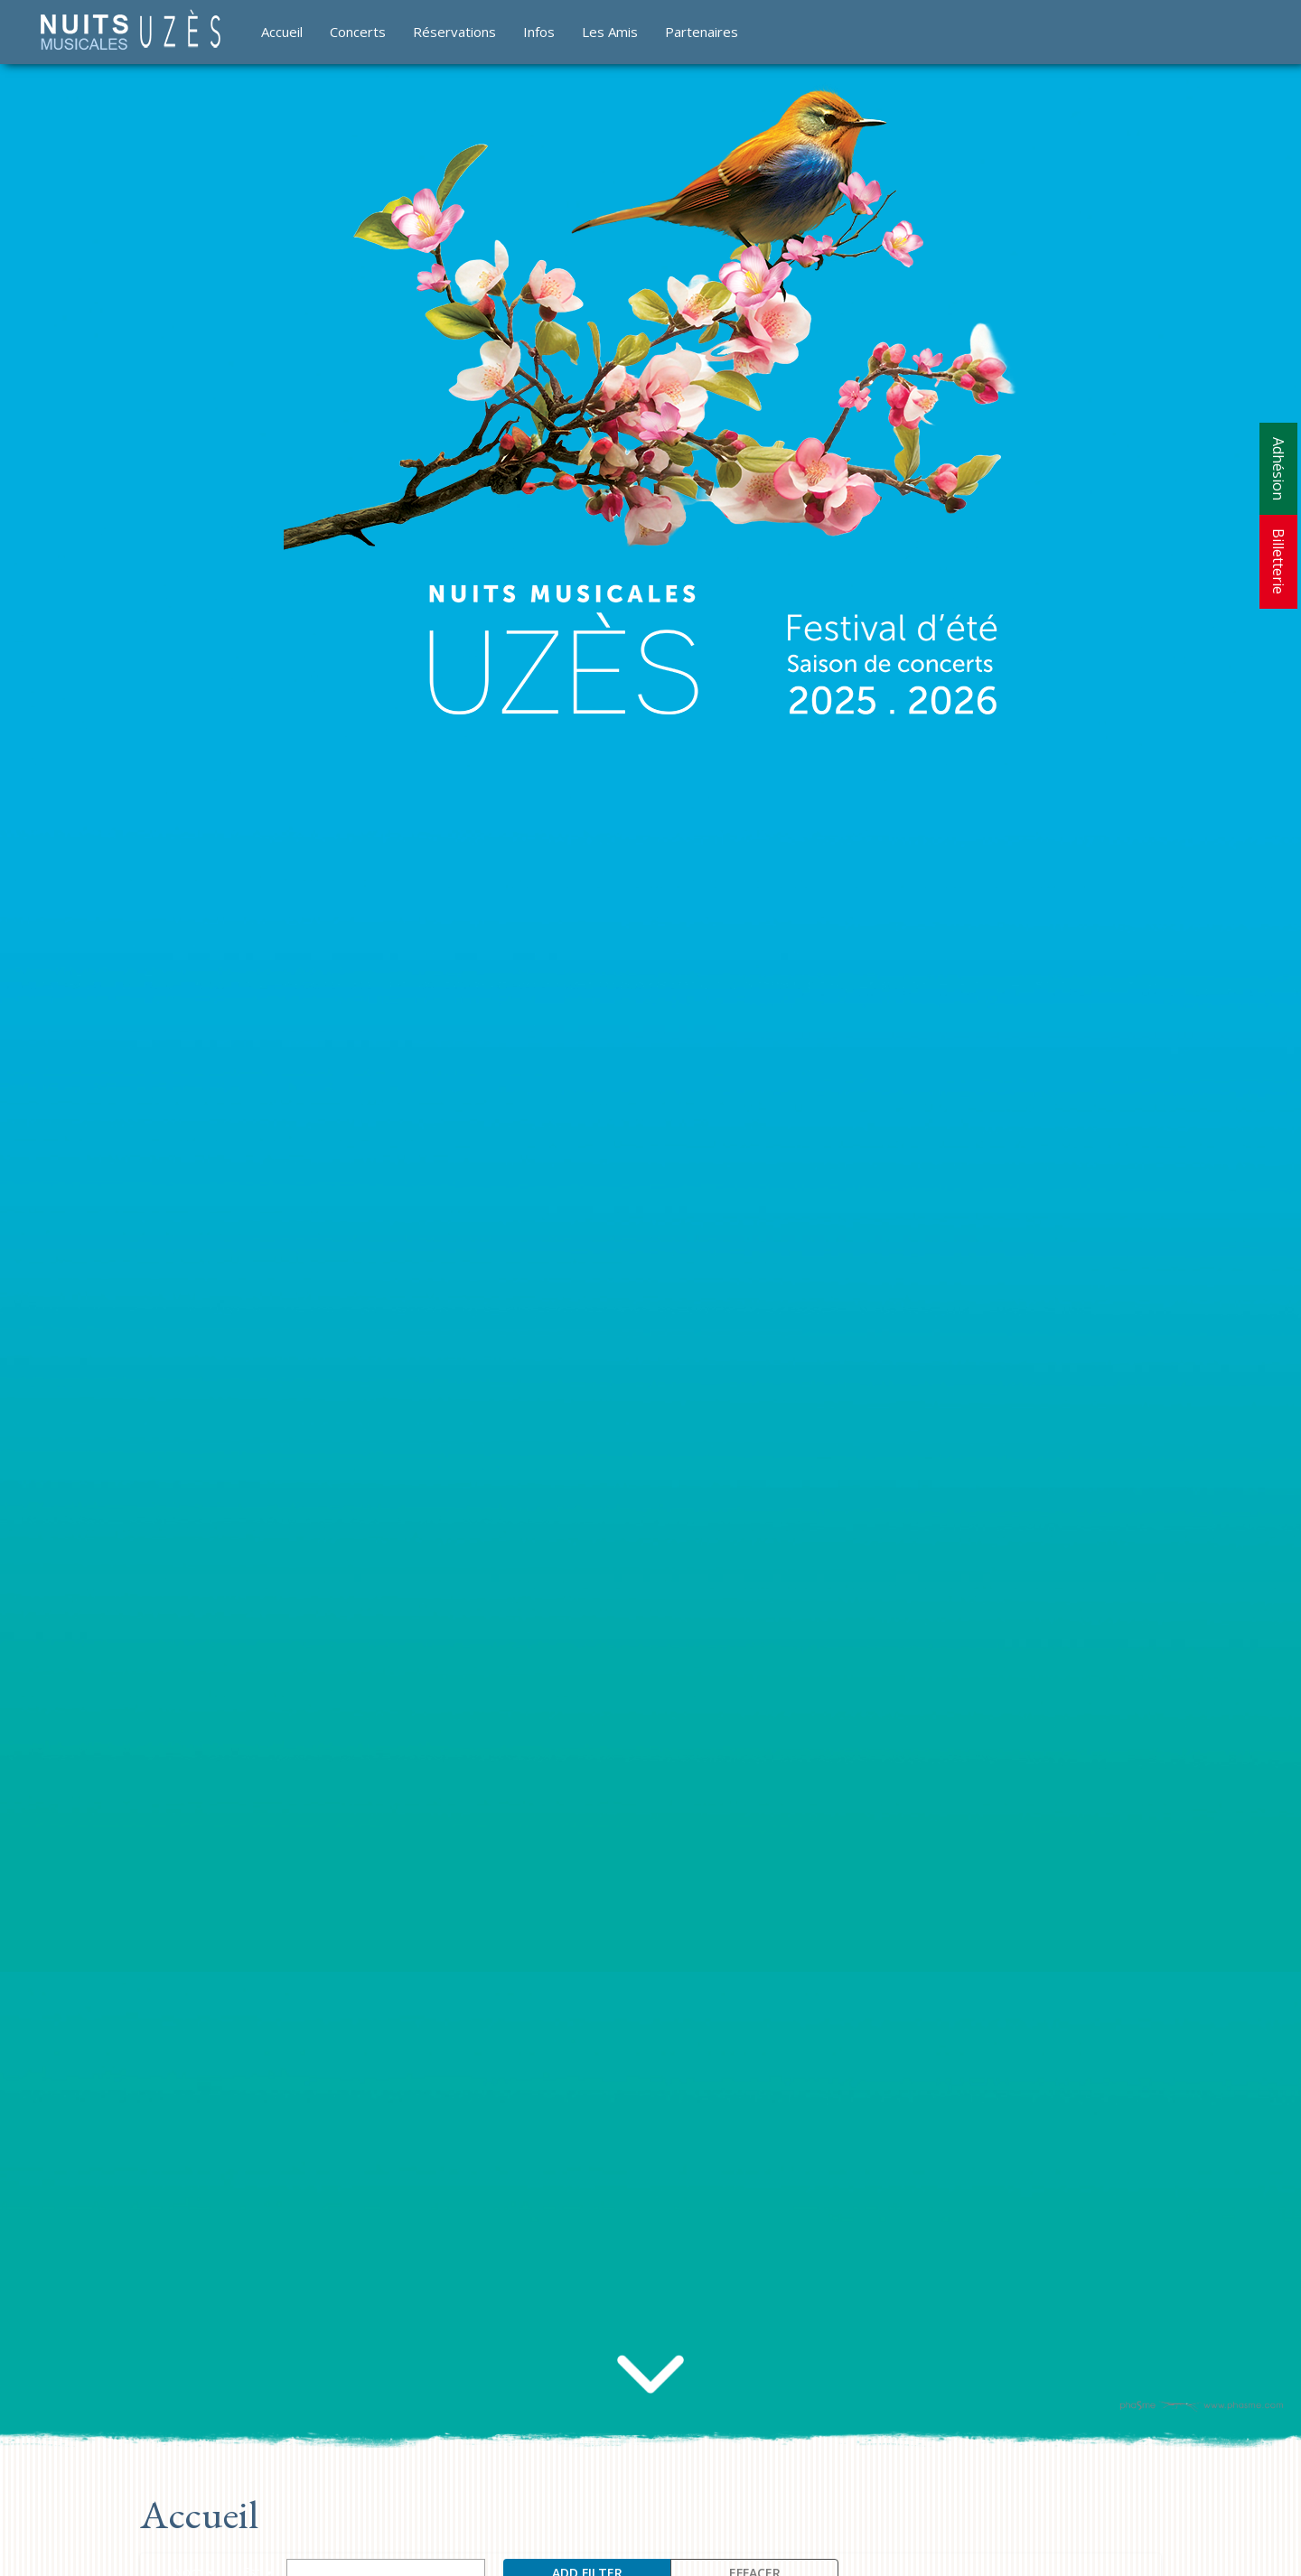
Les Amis (610, 32)
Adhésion (1278, 468)
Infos (539, 32)
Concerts (358, 32)
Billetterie (1278, 561)
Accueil (282, 32)
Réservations (454, 32)
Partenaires (701, 32)
